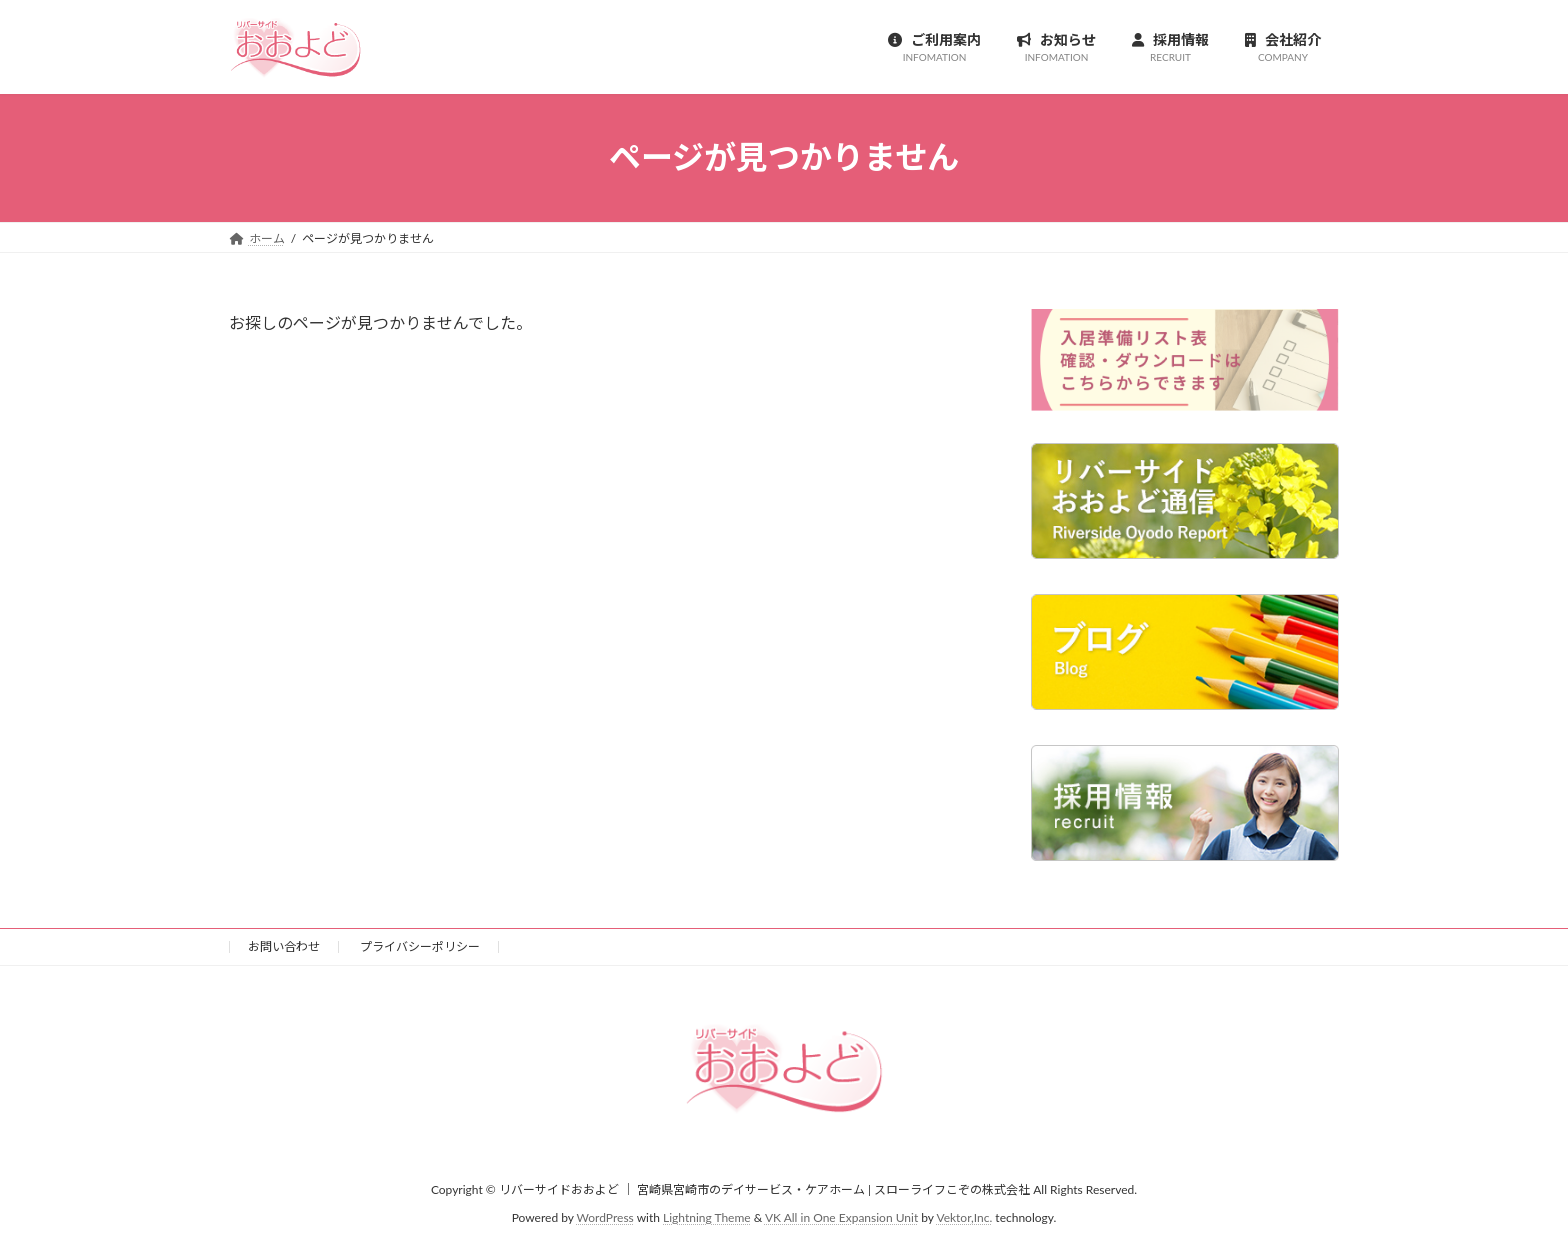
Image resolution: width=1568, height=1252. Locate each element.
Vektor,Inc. (964, 1217)
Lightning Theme (707, 1217)
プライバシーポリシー (420, 946)
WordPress (605, 1217)
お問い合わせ (284, 946)
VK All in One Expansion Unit (841, 1217)
